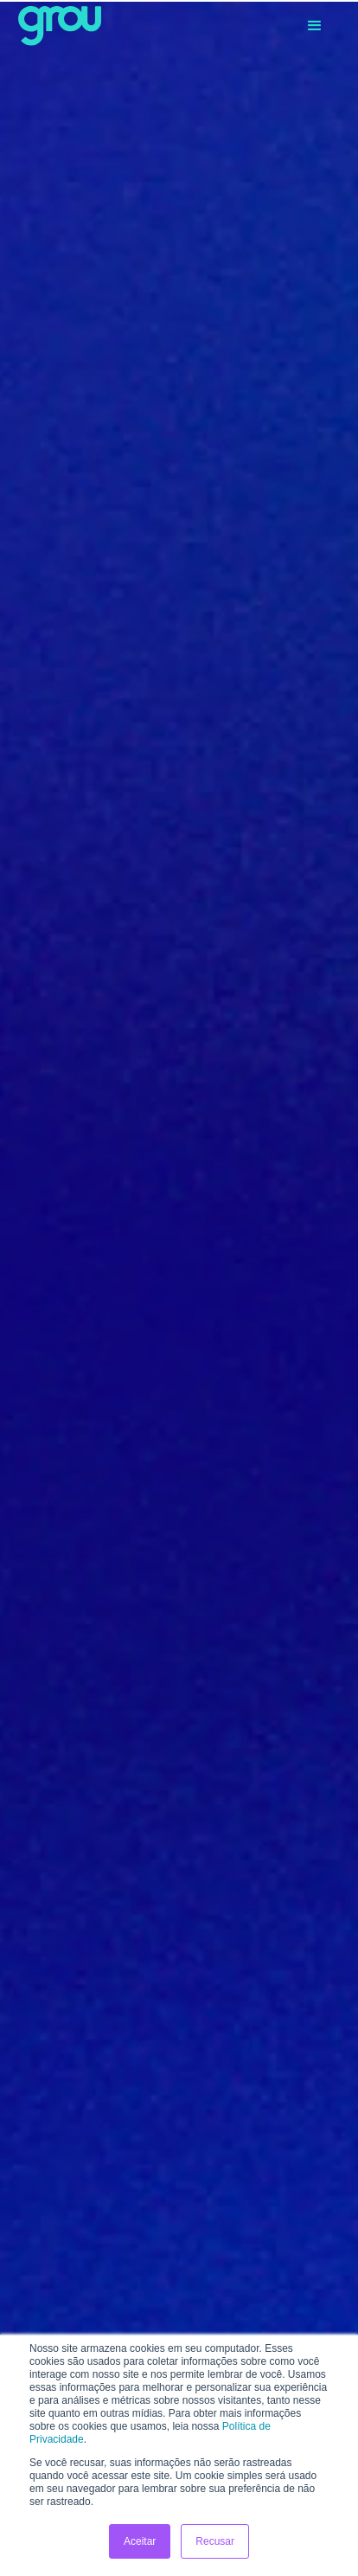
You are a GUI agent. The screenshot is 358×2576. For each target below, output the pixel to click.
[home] (59, 26)
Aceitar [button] (140, 2541)
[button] (315, 26)
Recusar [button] (214, 2541)
